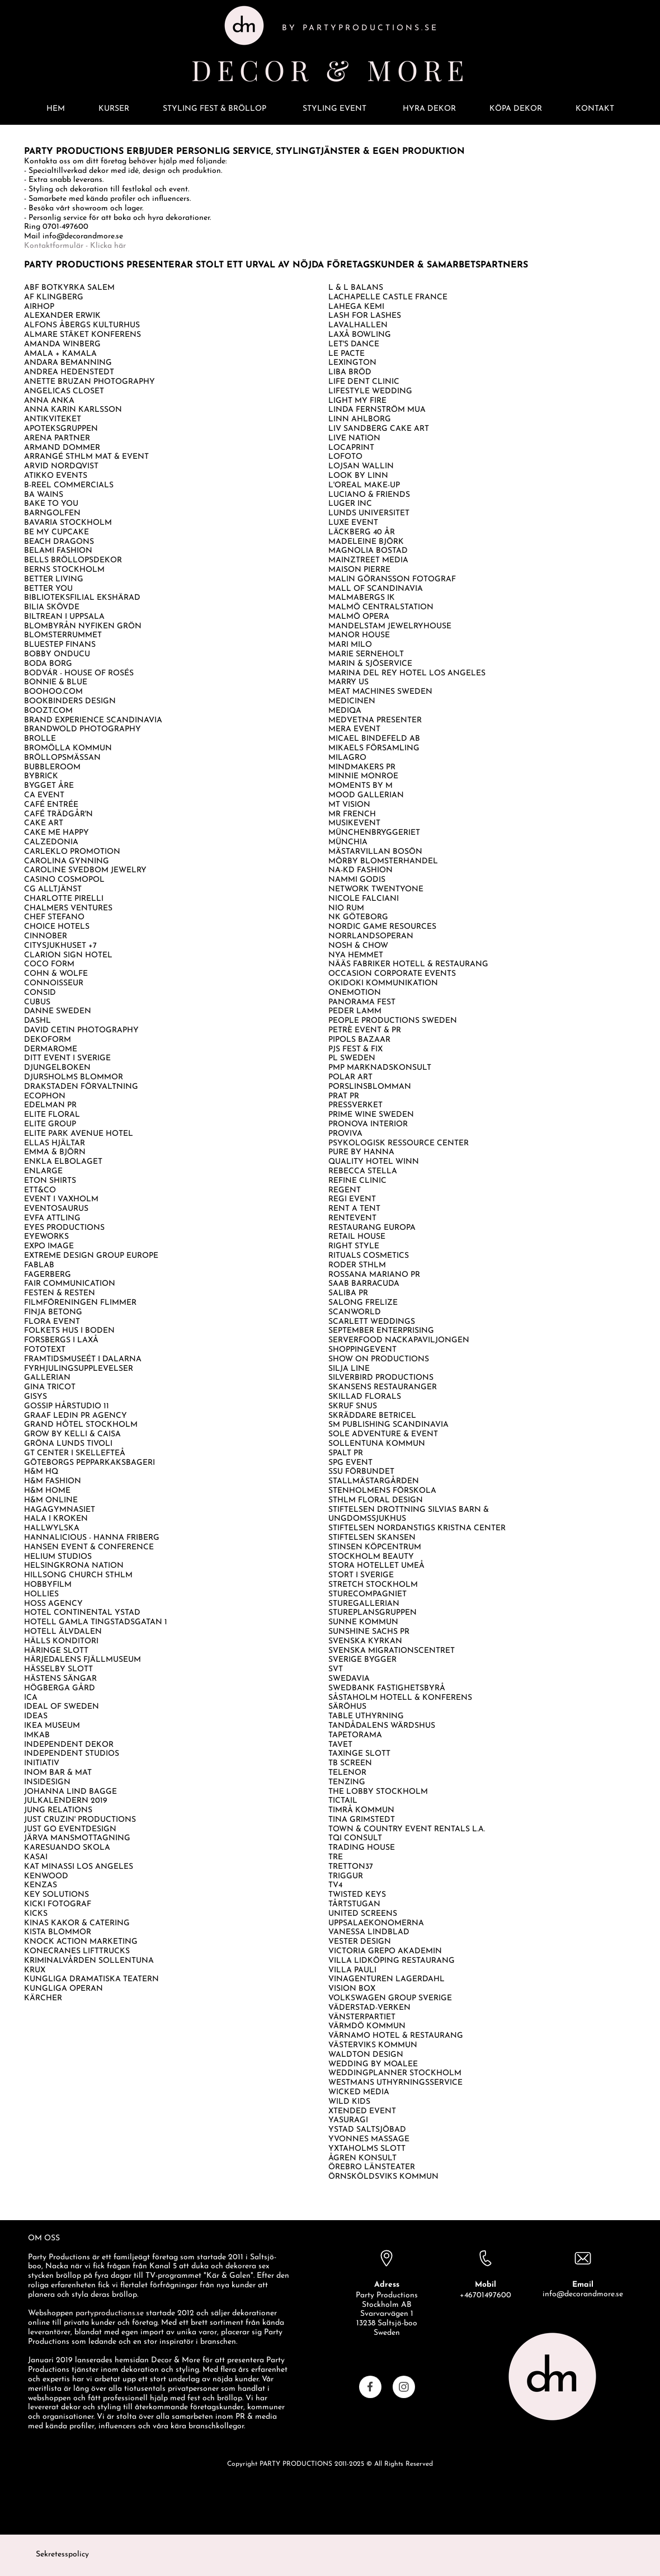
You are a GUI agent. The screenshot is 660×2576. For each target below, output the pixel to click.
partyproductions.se (110, 2313)
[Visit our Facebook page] (370, 2387)
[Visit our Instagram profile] (404, 2387)
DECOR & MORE (330, 69)
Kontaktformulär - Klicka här (75, 246)
